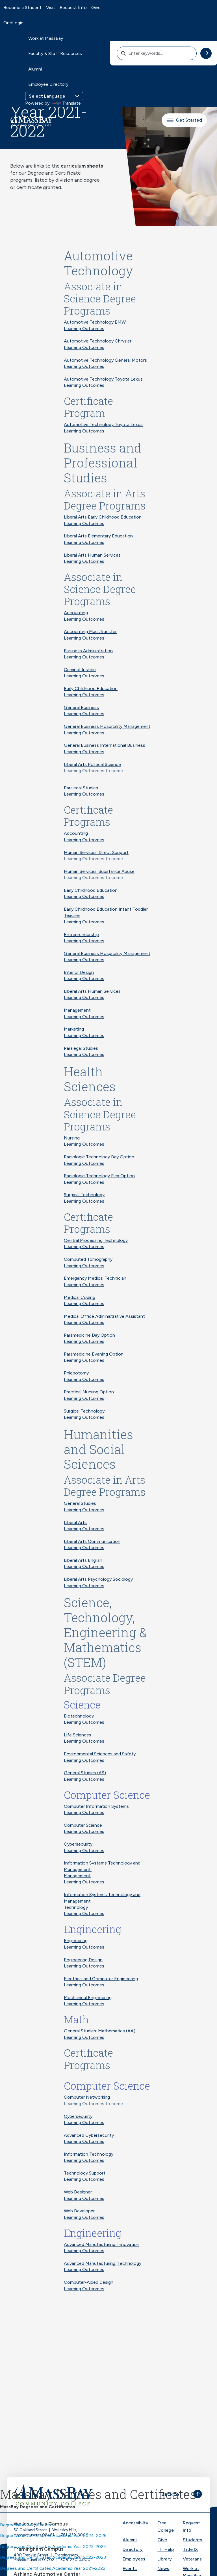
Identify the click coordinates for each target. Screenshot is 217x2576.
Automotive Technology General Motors (105, 360)
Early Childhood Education (91, 688)
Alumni (35, 69)
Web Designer (78, 2192)
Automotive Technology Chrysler (97, 341)
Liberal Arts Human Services (92, 555)
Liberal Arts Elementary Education (98, 536)
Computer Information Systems (96, 1806)
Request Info (73, 7)
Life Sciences (77, 1735)
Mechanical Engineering (88, 1997)
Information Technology (88, 2154)
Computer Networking (87, 2097)
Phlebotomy (76, 1373)
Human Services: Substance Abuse (99, 871)
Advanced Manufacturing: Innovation (101, 2244)
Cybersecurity (78, 1844)
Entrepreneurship (81, 934)
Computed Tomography (88, 1259)
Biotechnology (79, 1716)
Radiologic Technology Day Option (99, 1156)
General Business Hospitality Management (107, 726)
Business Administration (88, 650)
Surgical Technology (84, 1194)
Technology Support (84, 2173)
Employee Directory (48, 84)
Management (77, 1010)
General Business (81, 707)
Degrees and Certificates (25, 2524)
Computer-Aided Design (88, 2282)
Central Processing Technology (96, 1240)
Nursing (72, 1138)
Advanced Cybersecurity (89, 2135)
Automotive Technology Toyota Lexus (103, 379)
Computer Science (83, 1825)
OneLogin (13, 22)
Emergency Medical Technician (95, 1278)
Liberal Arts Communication (92, 1541)
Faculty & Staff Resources (55, 53)
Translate (66, 103)
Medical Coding (79, 1297)
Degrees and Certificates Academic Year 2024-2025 (53, 2535)
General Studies (80, 1503)
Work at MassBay (45, 38)
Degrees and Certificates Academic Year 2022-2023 (53, 2557)
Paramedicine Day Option (89, 1335)
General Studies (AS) (85, 1772)
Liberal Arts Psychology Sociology (98, 1579)
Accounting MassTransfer (90, 631)
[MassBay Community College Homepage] (31, 120)
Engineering (76, 1940)
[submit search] (206, 53)
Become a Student (22, 7)
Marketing (74, 1029)
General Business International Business (104, 745)
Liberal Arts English (83, 1560)
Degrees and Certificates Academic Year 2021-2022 (52, 2568)
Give (96, 7)
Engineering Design (83, 1959)
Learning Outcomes (84, 328)
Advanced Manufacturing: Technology (102, 2263)
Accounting (76, 612)
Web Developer (79, 2210)
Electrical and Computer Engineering (101, 1978)
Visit (50, 7)
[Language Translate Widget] (54, 96)
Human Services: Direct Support (96, 852)
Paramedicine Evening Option (93, 1354)
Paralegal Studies (81, 787)
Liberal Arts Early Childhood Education (103, 517)
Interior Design (79, 972)
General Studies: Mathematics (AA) (99, 2030)
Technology (76, 1907)
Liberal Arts (75, 1522)
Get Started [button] (184, 120)
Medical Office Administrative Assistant (104, 1316)
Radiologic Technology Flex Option (99, 1175)
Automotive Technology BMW (95, 322)
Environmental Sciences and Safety (100, 1753)
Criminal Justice (80, 669)
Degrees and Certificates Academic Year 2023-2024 (53, 2546)
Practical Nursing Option (89, 1391)
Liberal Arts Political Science (92, 764)
